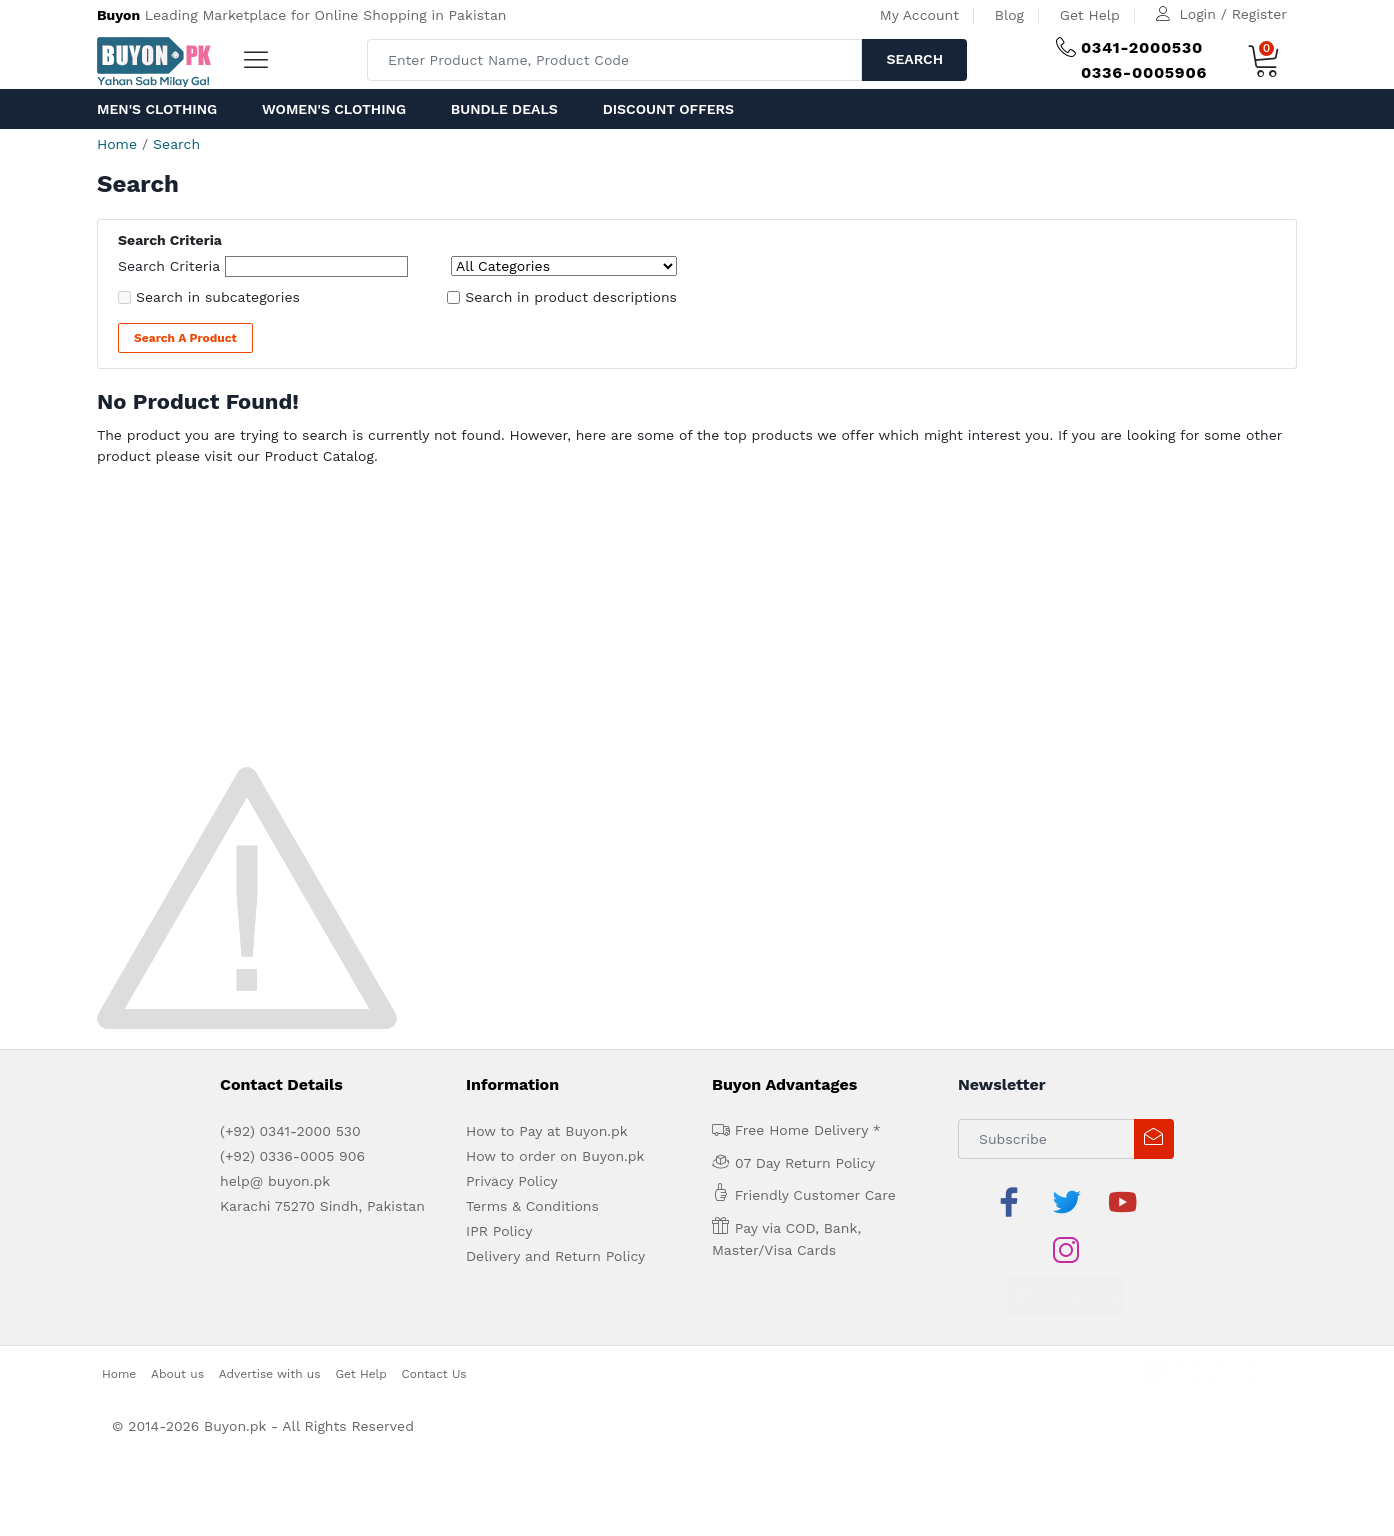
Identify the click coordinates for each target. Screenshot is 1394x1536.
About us (177, 1325)
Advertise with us (270, 1325)
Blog (1009, 15)
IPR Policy (499, 1231)
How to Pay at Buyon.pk (547, 1131)
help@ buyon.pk (275, 1181)
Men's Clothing (157, 109)
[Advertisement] (697, 622)
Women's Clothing (334, 109)
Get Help (1090, 15)
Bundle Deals (504, 109)
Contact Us (434, 1325)
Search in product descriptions (571, 297)
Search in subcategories (218, 297)
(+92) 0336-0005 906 (292, 1156)
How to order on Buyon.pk (555, 1156)
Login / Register (1233, 14)
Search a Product (185, 338)
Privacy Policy (512, 1181)
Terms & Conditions (532, 1206)
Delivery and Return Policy (555, 1256)
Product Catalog (319, 456)
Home (117, 144)
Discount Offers (668, 109)
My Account (919, 15)
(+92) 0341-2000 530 (290, 1131)
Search (914, 59)
